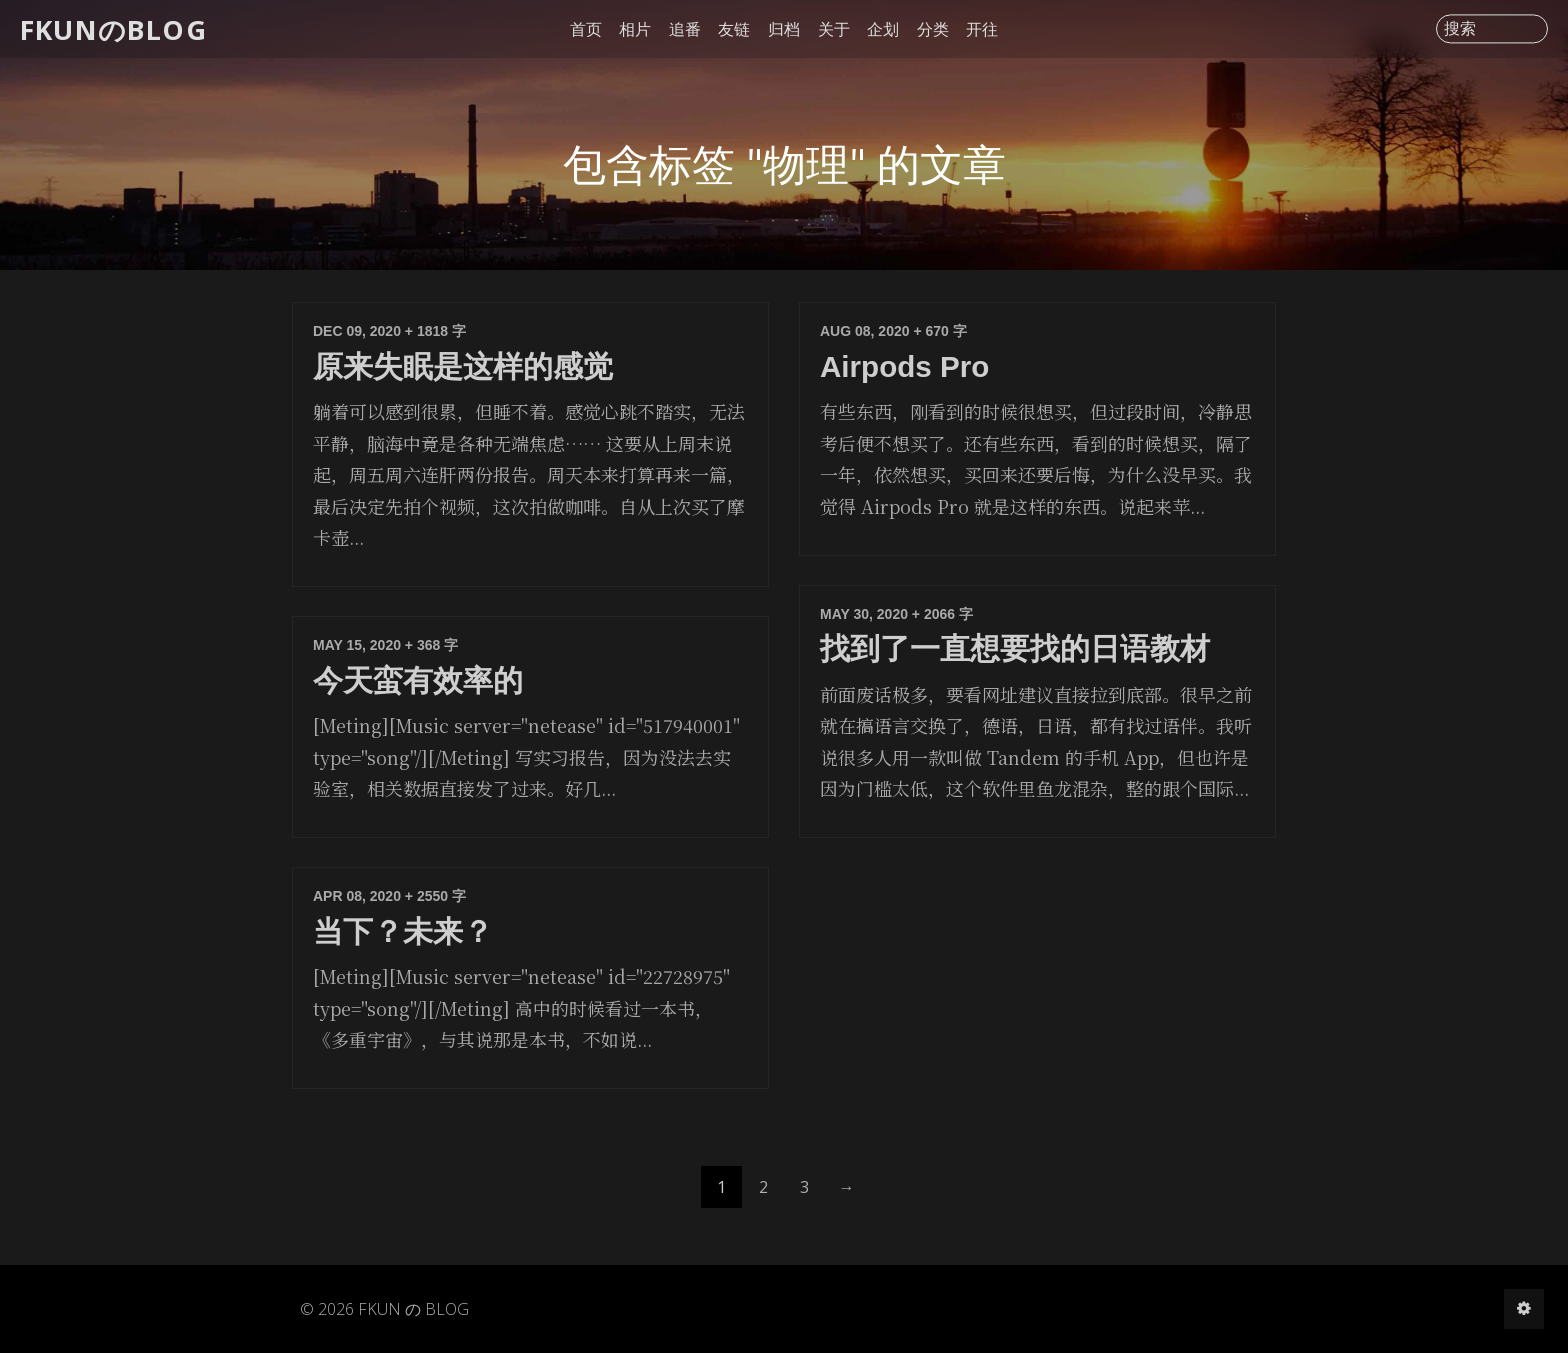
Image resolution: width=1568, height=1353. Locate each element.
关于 (834, 29)
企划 (883, 29)
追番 (685, 29)
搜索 (1460, 29)
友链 (734, 29)
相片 (635, 29)
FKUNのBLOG (113, 28)
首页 (586, 29)
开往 (982, 29)
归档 (784, 29)
